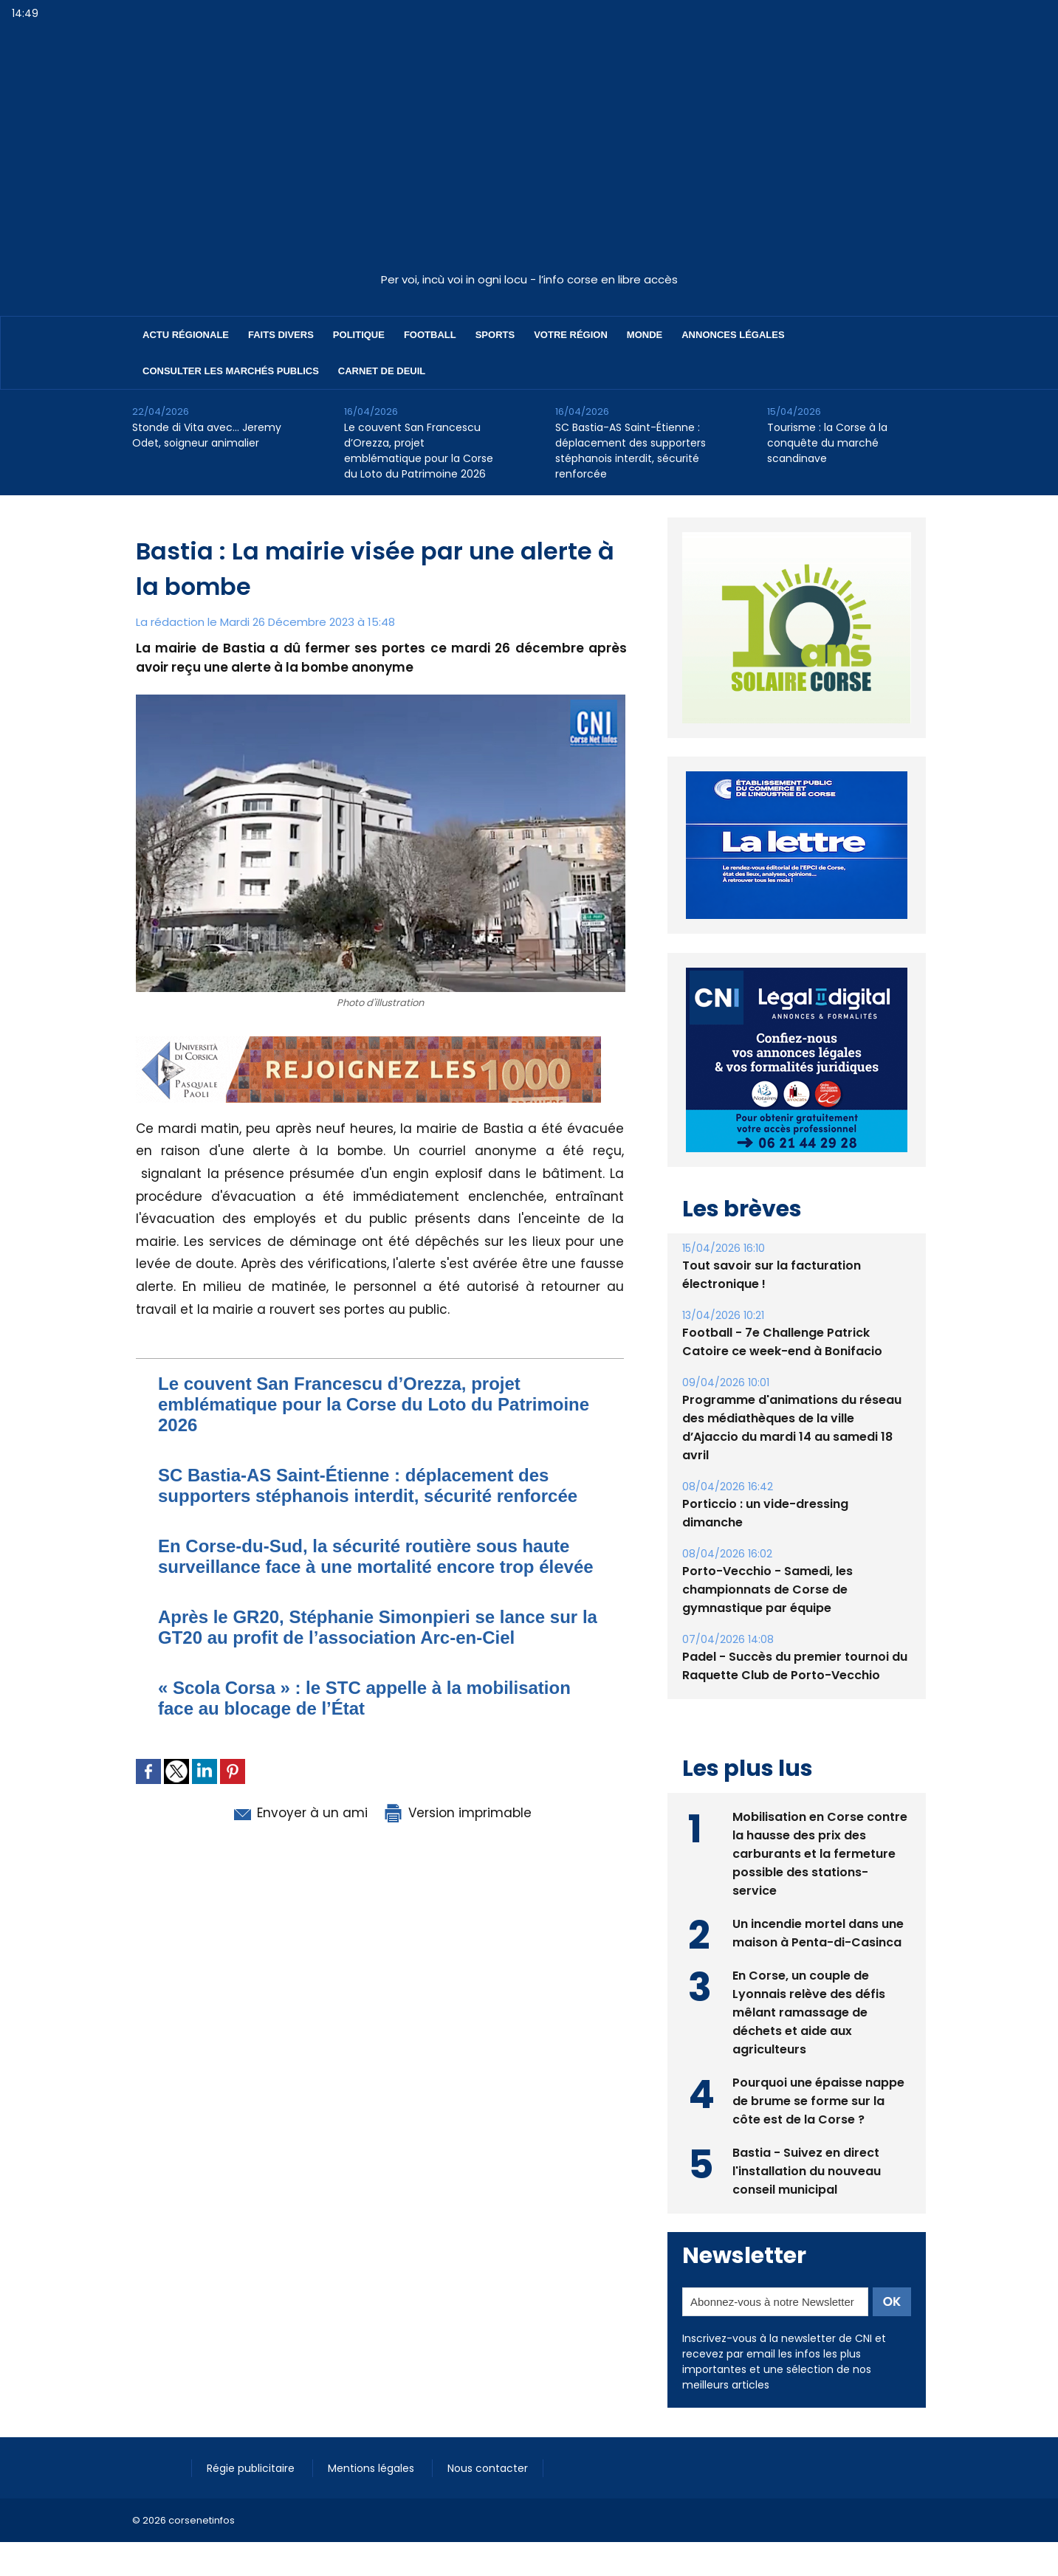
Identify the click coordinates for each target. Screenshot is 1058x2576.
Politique (359, 334)
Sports (495, 334)
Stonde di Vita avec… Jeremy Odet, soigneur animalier (206, 435)
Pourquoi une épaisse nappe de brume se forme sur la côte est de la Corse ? (818, 2067)
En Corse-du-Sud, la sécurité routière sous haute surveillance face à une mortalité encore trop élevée (376, 1556)
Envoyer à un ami (299, 1813)
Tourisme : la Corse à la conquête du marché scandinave (827, 443)
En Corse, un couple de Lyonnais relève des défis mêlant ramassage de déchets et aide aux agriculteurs (808, 1978)
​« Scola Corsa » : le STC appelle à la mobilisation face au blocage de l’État (364, 1698)
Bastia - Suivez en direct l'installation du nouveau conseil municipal (806, 2137)
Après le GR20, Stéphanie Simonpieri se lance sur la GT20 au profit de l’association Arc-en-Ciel (377, 1627)
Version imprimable (457, 1813)
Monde (644, 334)
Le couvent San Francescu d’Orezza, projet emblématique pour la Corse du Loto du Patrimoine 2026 (418, 450)
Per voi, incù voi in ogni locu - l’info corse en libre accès (529, 279)
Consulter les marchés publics (230, 370)
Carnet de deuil (381, 370)
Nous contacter (487, 2434)
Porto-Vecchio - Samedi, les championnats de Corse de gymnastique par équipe (767, 1556)
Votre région (571, 334)
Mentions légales (372, 2434)
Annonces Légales (732, 334)
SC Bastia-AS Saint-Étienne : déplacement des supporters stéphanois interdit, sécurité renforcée (630, 450)
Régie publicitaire (252, 2434)
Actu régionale (185, 334)
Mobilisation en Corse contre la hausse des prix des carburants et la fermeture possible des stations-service (819, 1819)
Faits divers (281, 334)
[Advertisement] (529, 154)
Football (430, 334)
